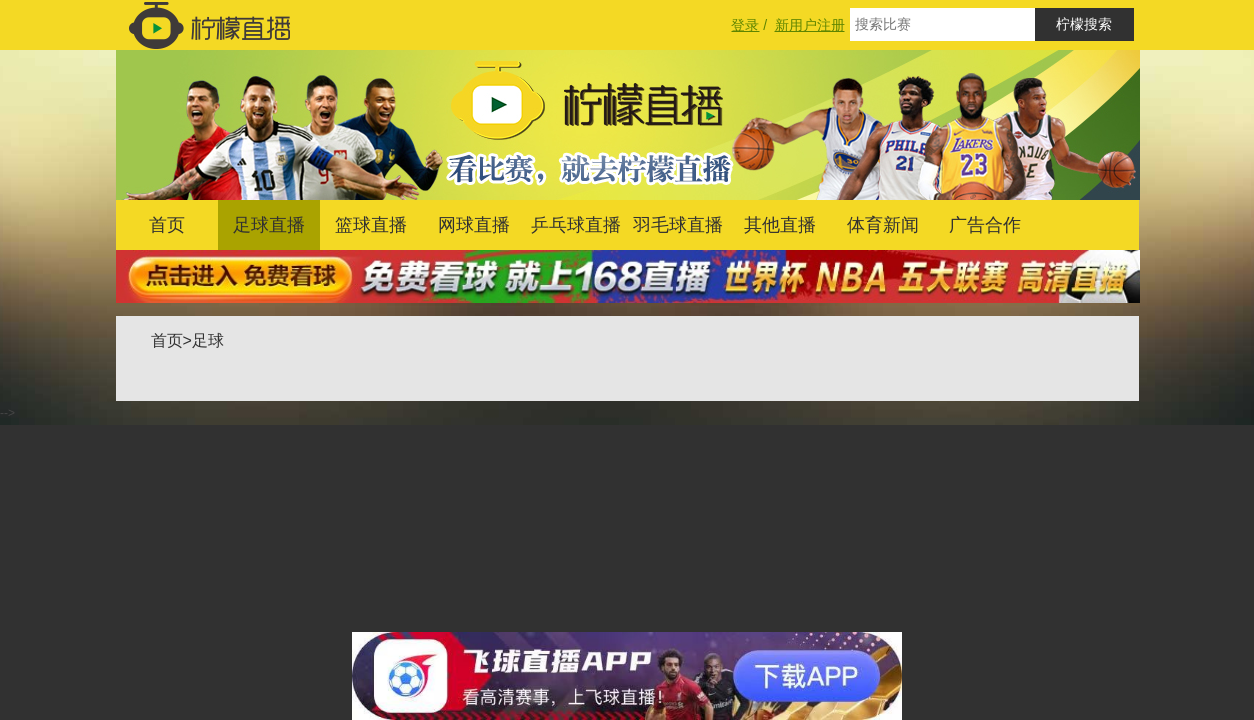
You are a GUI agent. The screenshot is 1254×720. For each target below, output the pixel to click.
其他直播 (780, 225)
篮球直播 (371, 225)
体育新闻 (883, 225)
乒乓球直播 (576, 225)
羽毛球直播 (678, 225)
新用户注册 (810, 25)
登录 (745, 25)
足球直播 (269, 225)
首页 (167, 225)
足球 (208, 340)
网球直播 (474, 225)
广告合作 (985, 225)
